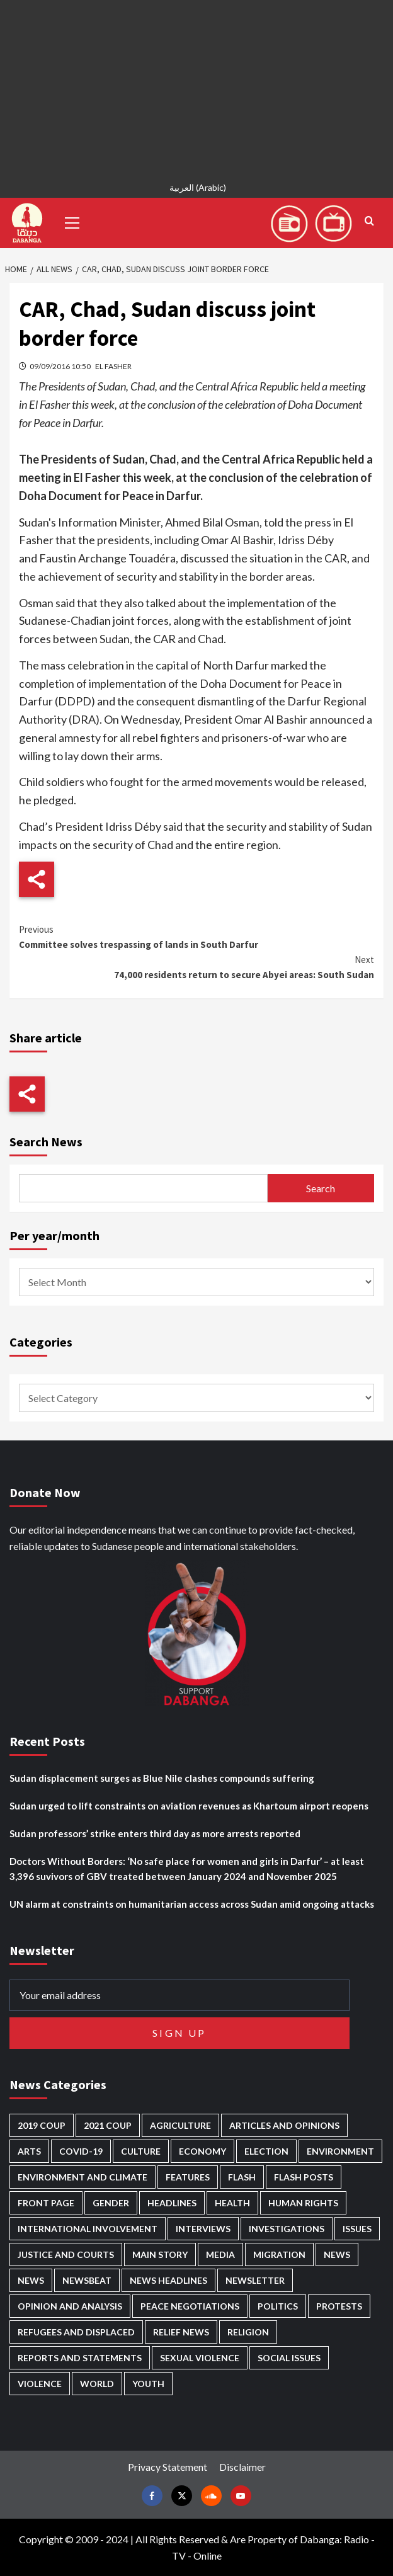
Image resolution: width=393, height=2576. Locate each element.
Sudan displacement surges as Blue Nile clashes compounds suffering (161, 1778)
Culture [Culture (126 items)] (141, 2151)
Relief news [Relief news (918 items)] (181, 2332)
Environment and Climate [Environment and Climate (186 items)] (82, 2177)
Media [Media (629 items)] (220, 2254)
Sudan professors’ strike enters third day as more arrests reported (154, 1833)
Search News (46, 1141)
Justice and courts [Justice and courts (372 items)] (66, 2254)
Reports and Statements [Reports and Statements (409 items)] (80, 2357)
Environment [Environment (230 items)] (340, 2151)
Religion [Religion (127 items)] (248, 2332)
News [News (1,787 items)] (31, 2280)
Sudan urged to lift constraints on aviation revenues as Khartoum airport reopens (188, 1805)
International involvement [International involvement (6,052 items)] (87, 2228)
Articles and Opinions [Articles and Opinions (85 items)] (284, 2125)
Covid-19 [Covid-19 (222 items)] (81, 2151)
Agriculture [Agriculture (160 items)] (180, 2125)
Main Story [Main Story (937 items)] (160, 2254)
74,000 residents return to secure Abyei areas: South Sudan (196, 966)
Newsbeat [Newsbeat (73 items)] (86, 2280)
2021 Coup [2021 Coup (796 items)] (108, 2125)
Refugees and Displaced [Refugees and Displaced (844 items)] (76, 2332)
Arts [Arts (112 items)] (29, 2151)
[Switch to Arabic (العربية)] (196, 189)
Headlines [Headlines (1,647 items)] (171, 2202)
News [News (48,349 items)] (337, 2254)
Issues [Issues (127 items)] (357, 2228)
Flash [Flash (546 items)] (242, 2177)
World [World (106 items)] (97, 2383)
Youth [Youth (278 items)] (148, 2383)
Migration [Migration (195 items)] (279, 2254)
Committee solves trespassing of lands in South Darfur (196, 936)
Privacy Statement (167, 2467)
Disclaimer (242, 2467)
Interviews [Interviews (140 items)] (203, 2228)
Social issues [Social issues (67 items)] (289, 2357)
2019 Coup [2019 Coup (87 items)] (42, 2125)
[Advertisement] (196, 88)
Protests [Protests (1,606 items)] (339, 2306)
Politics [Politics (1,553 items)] (278, 2306)
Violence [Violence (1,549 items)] (40, 2383)
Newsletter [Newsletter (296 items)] (255, 2280)
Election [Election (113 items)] (266, 2151)
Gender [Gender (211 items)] (111, 2202)
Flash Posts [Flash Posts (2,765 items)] (303, 2177)
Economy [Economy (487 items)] (202, 2151)
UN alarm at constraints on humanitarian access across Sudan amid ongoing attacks (191, 1904)
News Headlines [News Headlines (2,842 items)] (168, 2280)
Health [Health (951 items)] (232, 2202)
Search (320, 1188)
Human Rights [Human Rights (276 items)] (303, 2202)
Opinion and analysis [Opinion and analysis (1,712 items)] (70, 2306)
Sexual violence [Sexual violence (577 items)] (199, 2357)
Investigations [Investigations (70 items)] (286, 2228)
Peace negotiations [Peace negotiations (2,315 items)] (189, 2306)
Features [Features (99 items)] (188, 2177)
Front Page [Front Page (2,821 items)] (46, 2202)
